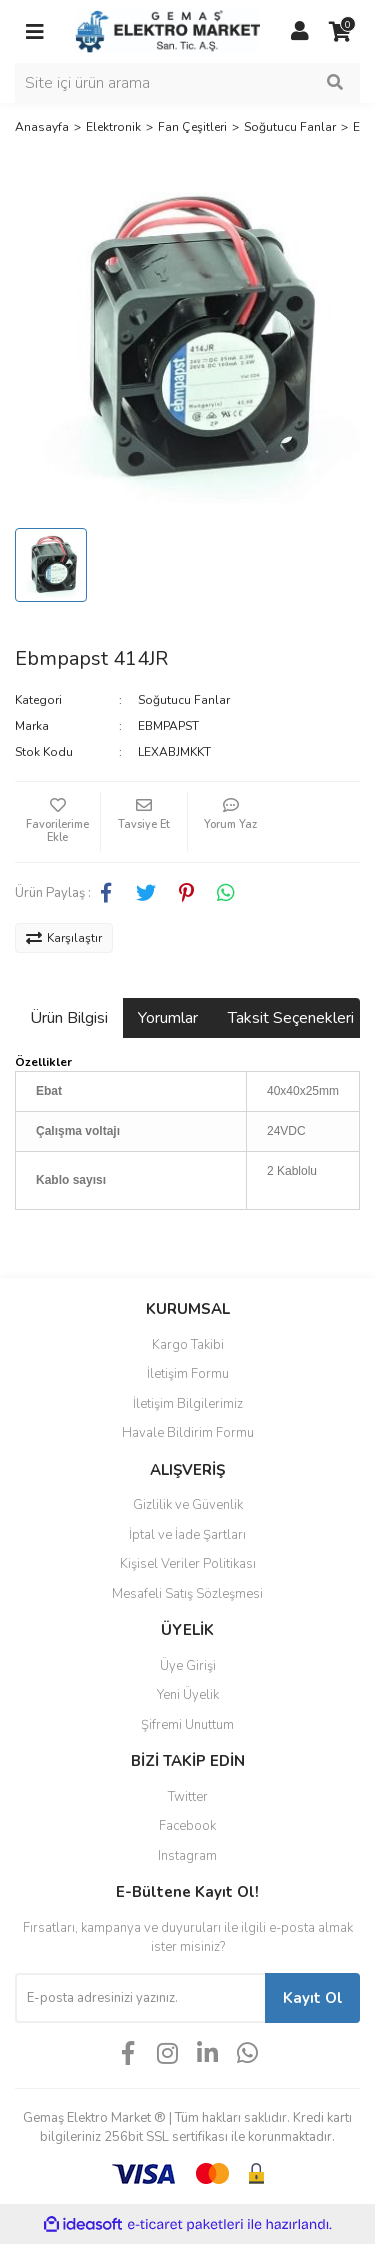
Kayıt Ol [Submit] (313, 1998)
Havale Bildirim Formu (188, 1433)
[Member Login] (300, 32)
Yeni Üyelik (188, 1695)
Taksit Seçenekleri (291, 1018)
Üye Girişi (188, 1666)
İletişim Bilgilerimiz (188, 1404)
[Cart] (340, 32)
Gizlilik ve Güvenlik (188, 1505)
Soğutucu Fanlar (184, 700)
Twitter (188, 1797)
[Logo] (167, 31)
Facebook (187, 1826)
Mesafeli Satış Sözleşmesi (187, 1594)
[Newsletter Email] (140, 1998)
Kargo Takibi (188, 1345)
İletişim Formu (188, 1374)
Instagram (187, 1856)
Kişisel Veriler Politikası (188, 1564)
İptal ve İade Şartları (187, 1535)
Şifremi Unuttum (187, 1725)
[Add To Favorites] (57, 822)
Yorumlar (168, 1018)
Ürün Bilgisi (69, 1018)
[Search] (187, 83)
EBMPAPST (168, 726)
